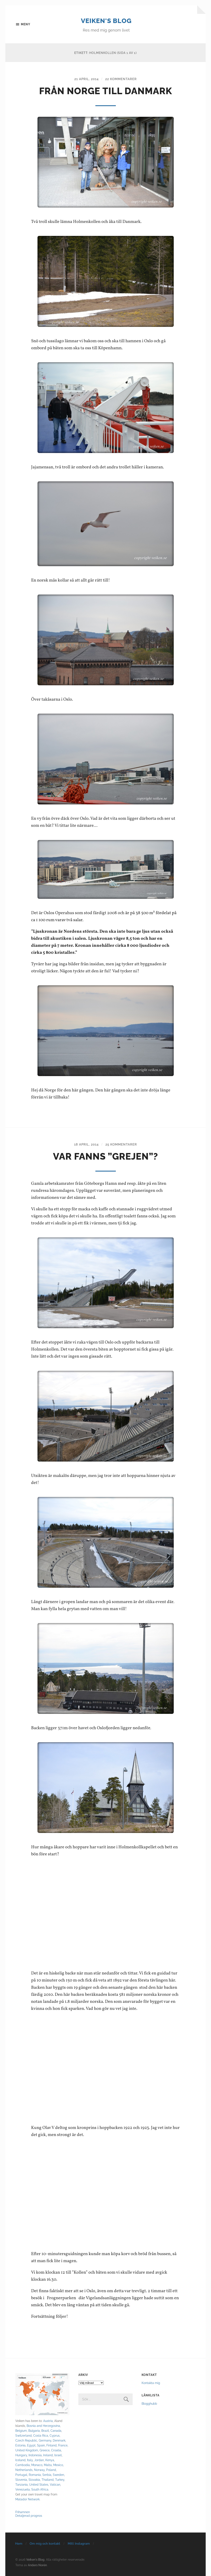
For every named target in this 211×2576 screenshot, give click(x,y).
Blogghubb (149, 2404)
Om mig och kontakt (45, 2544)
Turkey (59, 2480)
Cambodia (22, 2465)
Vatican (55, 2485)
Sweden (58, 2475)
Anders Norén (37, 2565)
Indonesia (35, 2455)
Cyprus (55, 2435)
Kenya (49, 2460)
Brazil (45, 2431)
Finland (51, 2446)
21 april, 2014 (85, 79)
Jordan (39, 2460)
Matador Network (27, 2499)
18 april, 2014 (85, 1145)
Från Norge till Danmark (106, 91)
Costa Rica (40, 2435)
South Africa (39, 2490)
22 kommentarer (122, 79)
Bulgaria (34, 2431)
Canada (55, 2431)
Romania (35, 2475)
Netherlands (24, 2470)
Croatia (56, 2450)
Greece (45, 2450)
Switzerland (23, 2435)
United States (38, 2485)
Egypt (31, 2446)
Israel (58, 2455)
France (62, 2446)
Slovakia (34, 2480)
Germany (45, 2440)
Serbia (46, 2475)
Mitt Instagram (79, 2544)
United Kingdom (26, 2450)
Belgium (21, 2431)
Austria (48, 2421)
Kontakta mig (151, 2383)
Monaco (36, 2465)
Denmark (59, 2440)
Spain (41, 2446)
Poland (51, 2470)
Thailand (48, 2480)
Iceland (20, 2460)
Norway (39, 2470)
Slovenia (21, 2480)
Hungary (21, 2455)
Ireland (48, 2455)
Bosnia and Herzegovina (43, 2426)
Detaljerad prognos (28, 2516)
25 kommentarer (122, 1145)
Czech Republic (26, 2440)
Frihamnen (22, 2512)
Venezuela (22, 2490)
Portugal (21, 2475)
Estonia (20, 2446)
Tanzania (21, 2485)
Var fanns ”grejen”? (105, 1156)
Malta (48, 2465)
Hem (18, 2544)
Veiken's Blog (106, 20)
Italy (30, 2460)
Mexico (58, 2465)
